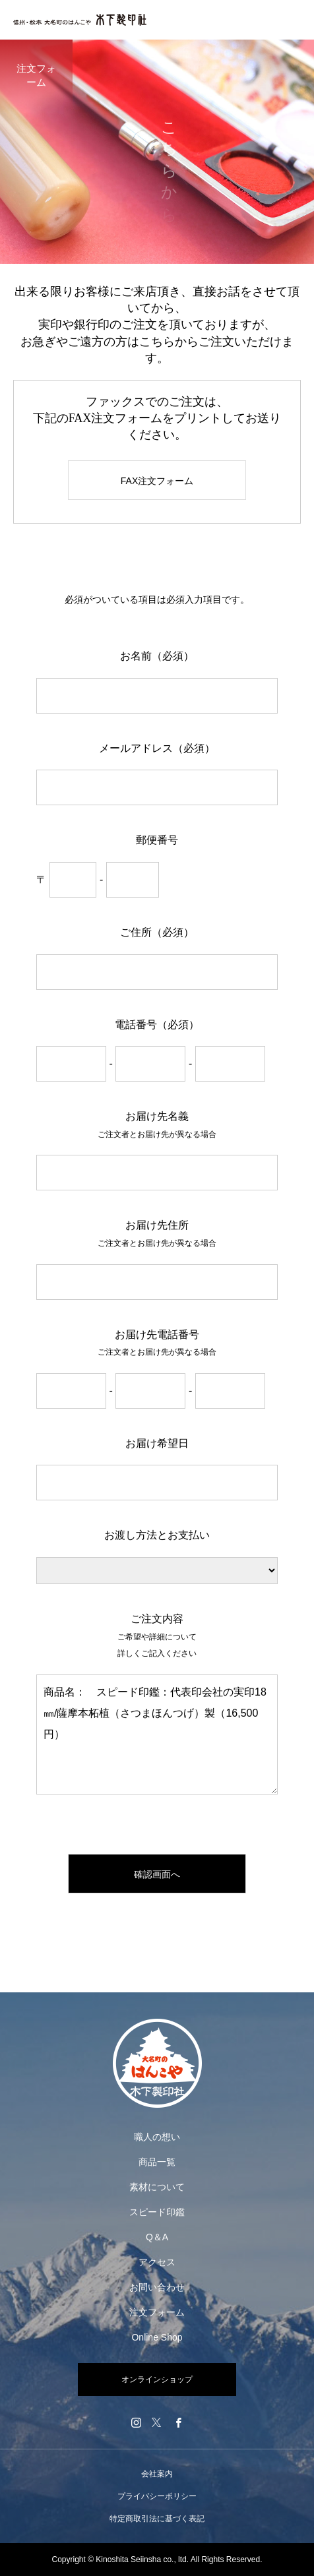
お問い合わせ (157, 2287)
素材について (157, 2187)
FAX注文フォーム (157, 480)
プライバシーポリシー (157, 2496)
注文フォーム (157, 2312)
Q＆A (157, 2237)
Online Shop (156, 2337)
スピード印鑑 (157, 2212)
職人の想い (157, 2136)
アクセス (157, 2262)
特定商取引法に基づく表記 (157, 2518)
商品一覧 (157, 2162)
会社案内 (157, 2473)
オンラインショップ (157, 2379)
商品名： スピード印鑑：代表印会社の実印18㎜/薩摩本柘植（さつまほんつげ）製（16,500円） (157, 1734)
